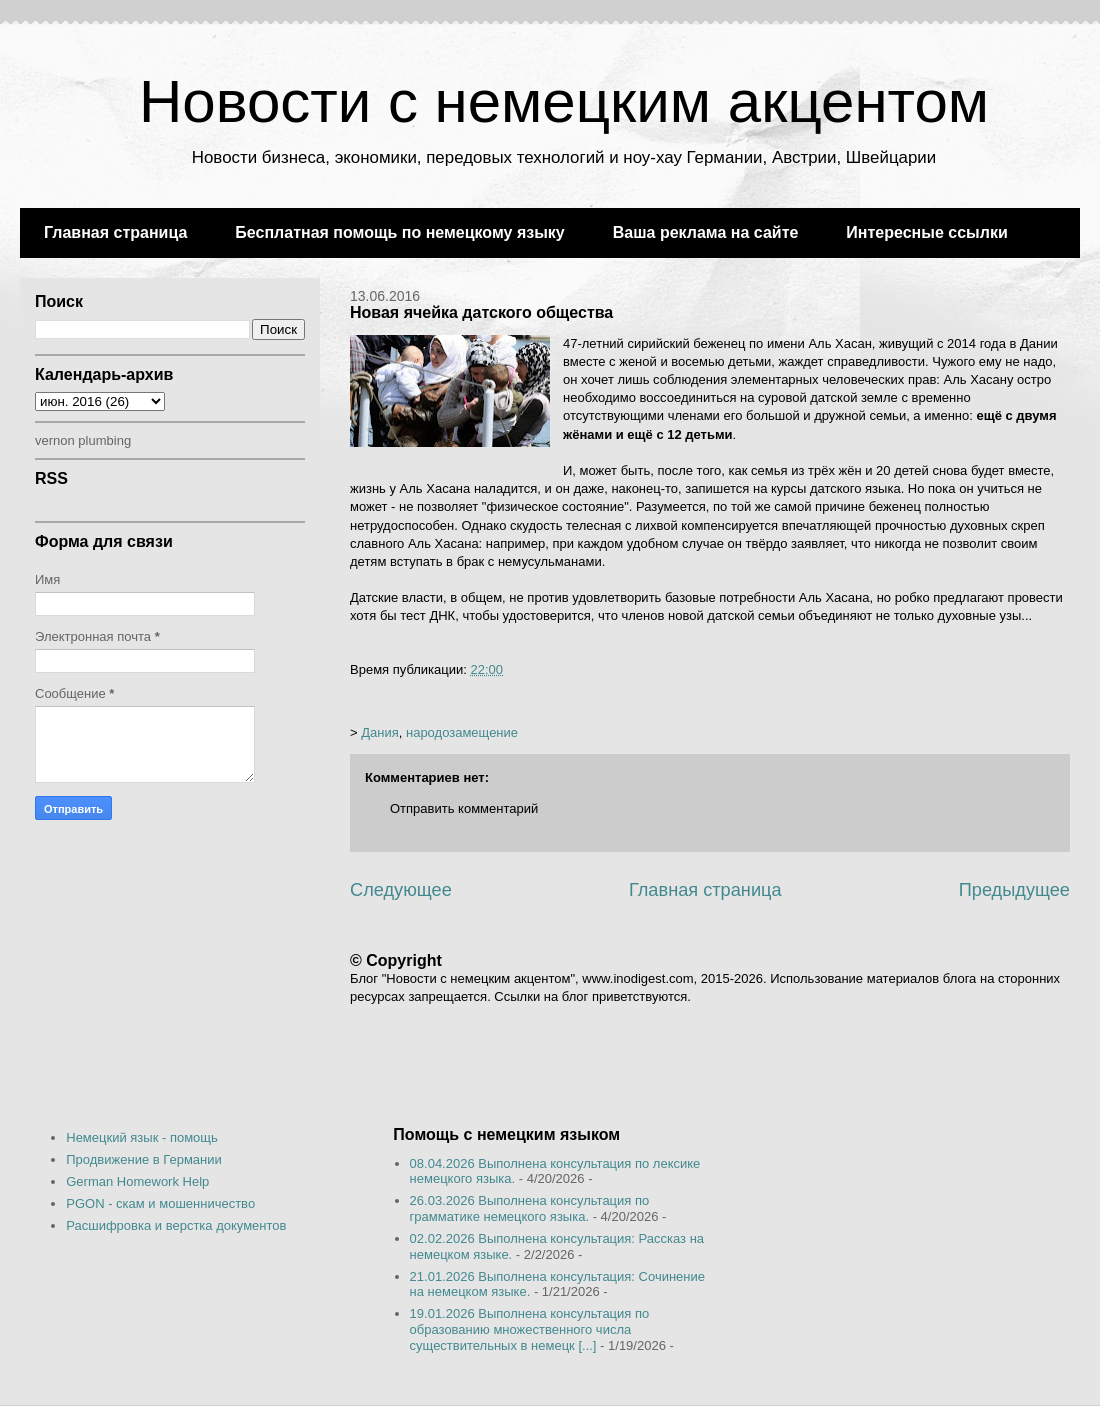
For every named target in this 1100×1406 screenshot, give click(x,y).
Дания (380, 732)
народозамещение (462, 732)
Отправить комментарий (464, 808)
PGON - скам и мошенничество (160, 1203)
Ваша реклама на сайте (706, 232)
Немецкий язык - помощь (142, 1137)
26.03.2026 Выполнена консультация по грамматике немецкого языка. (530, 1208)
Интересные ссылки (926, 232)
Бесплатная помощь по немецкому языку (399, 232)
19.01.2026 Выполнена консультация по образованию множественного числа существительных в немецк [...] (530, 1329)
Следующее (401, 890)
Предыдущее (1014, 890)
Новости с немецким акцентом (564, 101)
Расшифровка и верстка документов (176, 1225)
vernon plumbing (83, 440)
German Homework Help (137, 1181)
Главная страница (115, 232)
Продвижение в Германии (144, 1159)
